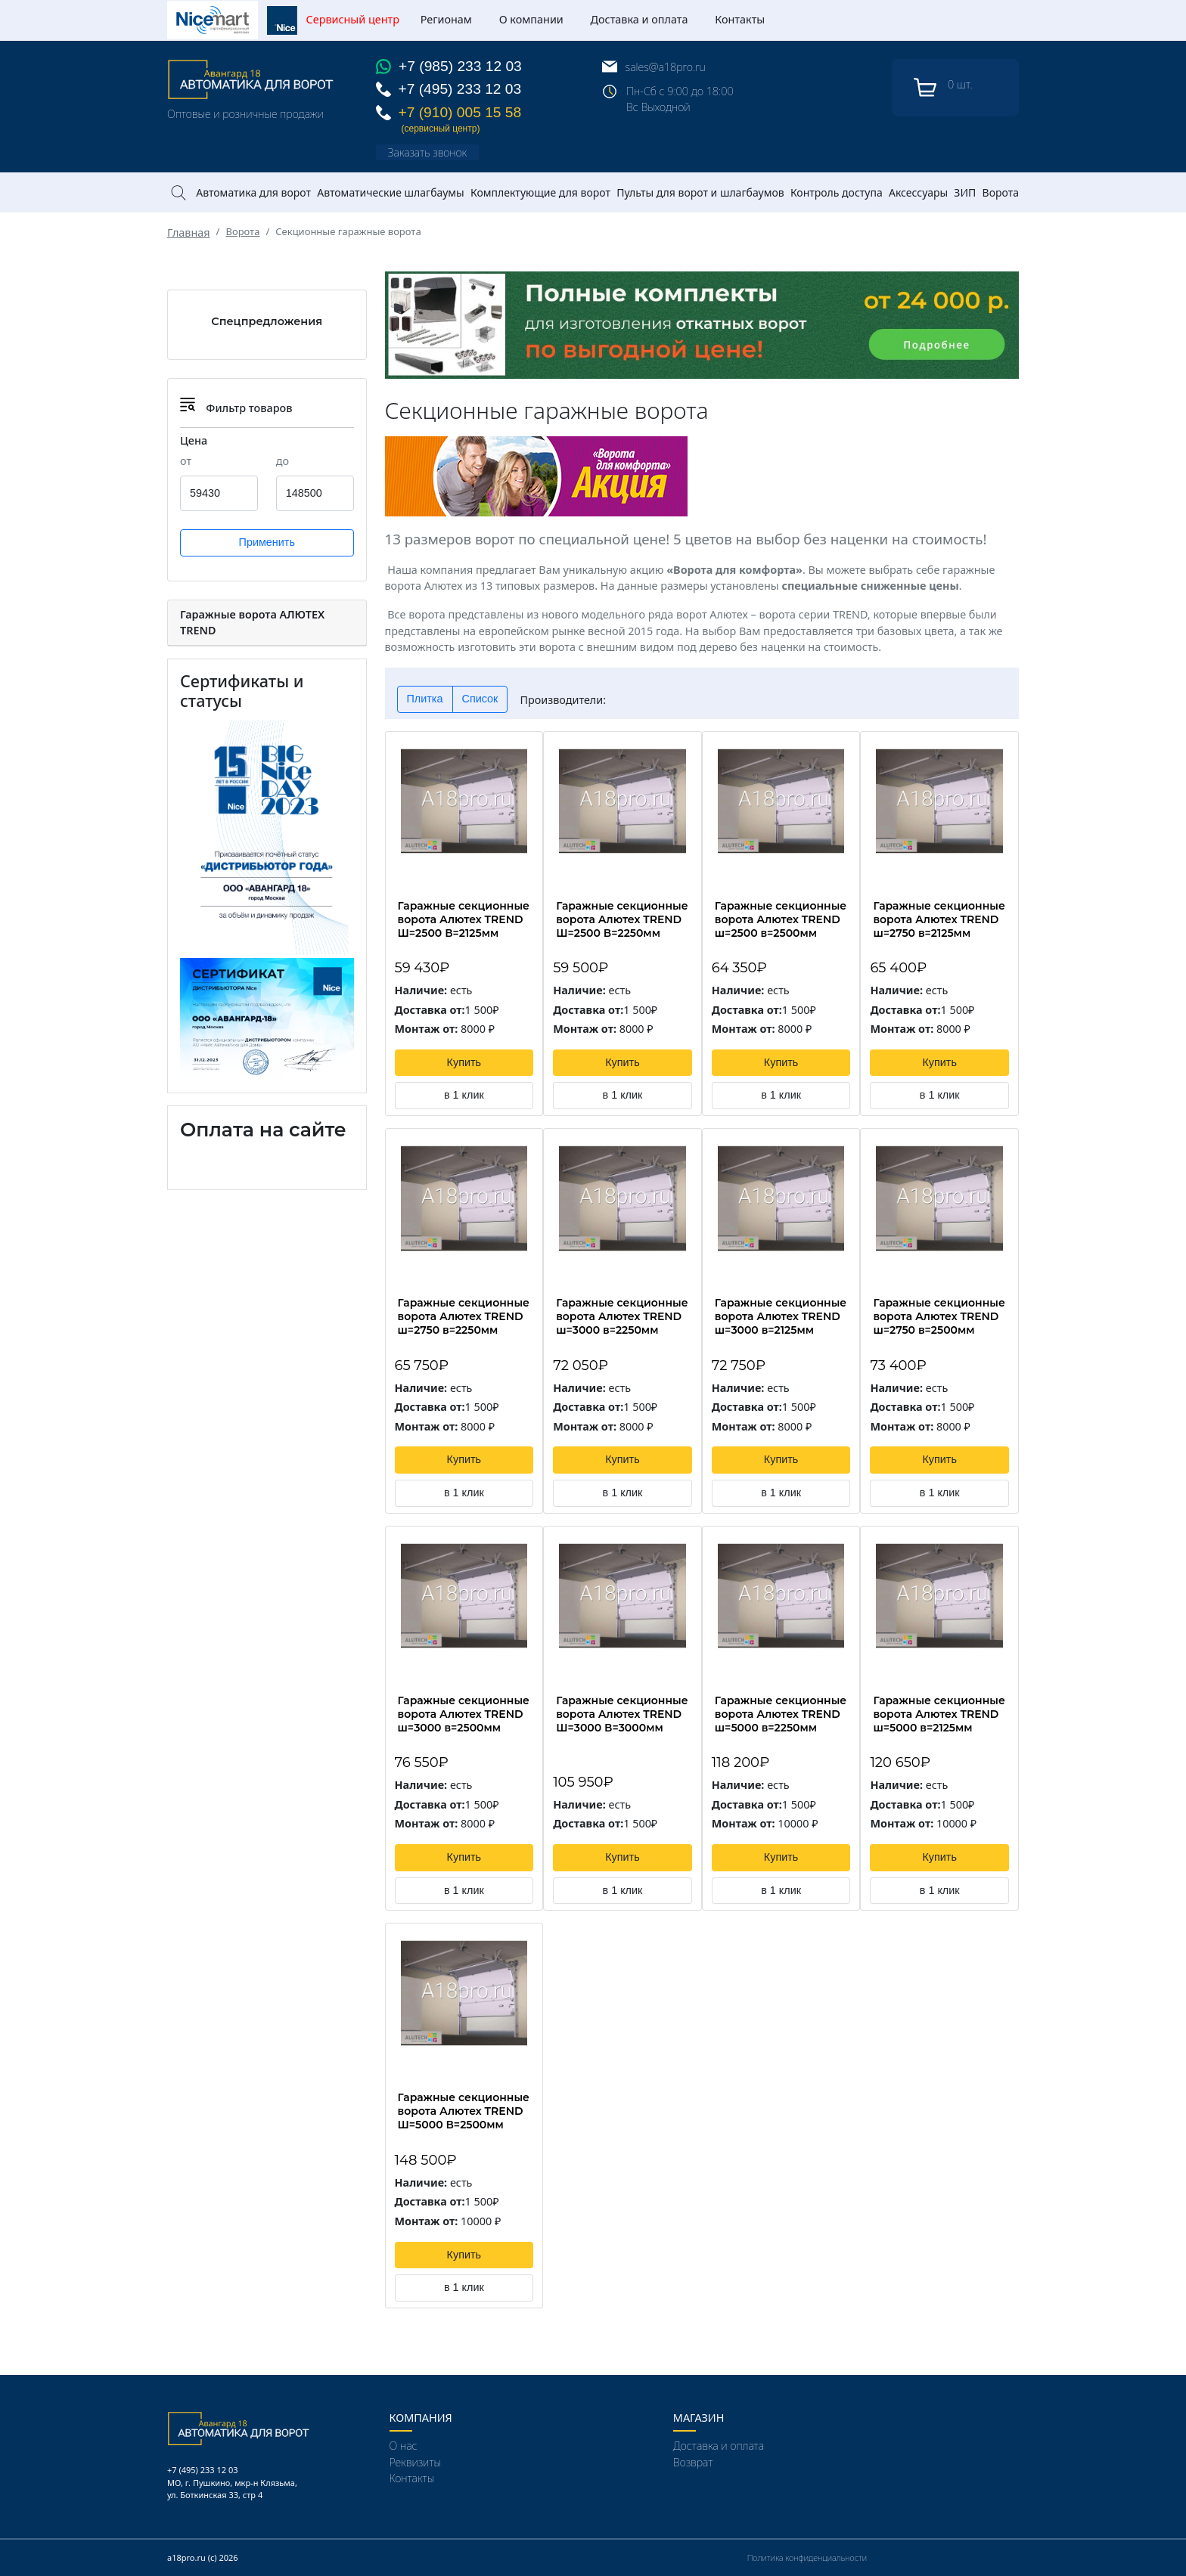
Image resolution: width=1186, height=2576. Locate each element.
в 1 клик (464, 1095)
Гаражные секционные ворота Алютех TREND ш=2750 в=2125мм (938, 919)
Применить (267, 542)
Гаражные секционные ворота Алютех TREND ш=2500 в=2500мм (780, 919)
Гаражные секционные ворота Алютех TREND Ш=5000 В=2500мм (463, 2111)
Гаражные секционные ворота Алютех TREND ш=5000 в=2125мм (938, 1714)
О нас (404, 2445)
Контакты (740, 19)
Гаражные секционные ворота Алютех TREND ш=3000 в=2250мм (622, 1316)
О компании (531, 19)
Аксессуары (918, 192)
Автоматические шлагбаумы (390, 192)
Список (480, 699)
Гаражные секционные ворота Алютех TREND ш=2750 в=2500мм (938, 1316)
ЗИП (965, 192)
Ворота (1001, 192)
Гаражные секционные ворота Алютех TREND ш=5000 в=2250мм (780, 1714)
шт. (943, 87)
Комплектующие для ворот (540, 192)
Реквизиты (416, 2462)
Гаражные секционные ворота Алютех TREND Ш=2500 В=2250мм (622, 919)
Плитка (425, 699)
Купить (464, 1062)
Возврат (693, 2462)
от (185, 461)
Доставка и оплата (639, 19)
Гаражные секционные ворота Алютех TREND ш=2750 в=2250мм (463, 1316)
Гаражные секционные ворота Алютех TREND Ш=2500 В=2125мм (463, 919)
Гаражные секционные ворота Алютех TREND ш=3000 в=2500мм (463, 1714)
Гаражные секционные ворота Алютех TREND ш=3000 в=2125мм (780, 1316)
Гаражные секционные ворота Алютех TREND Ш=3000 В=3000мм (622, 1714)
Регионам (446, 19)
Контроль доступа (836, 192)
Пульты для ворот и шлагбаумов (700, 192)
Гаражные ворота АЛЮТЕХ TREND (252, 622)
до (282, 461)
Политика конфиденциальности (807, 2557)
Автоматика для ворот (253, 192)
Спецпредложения (266, 321)
